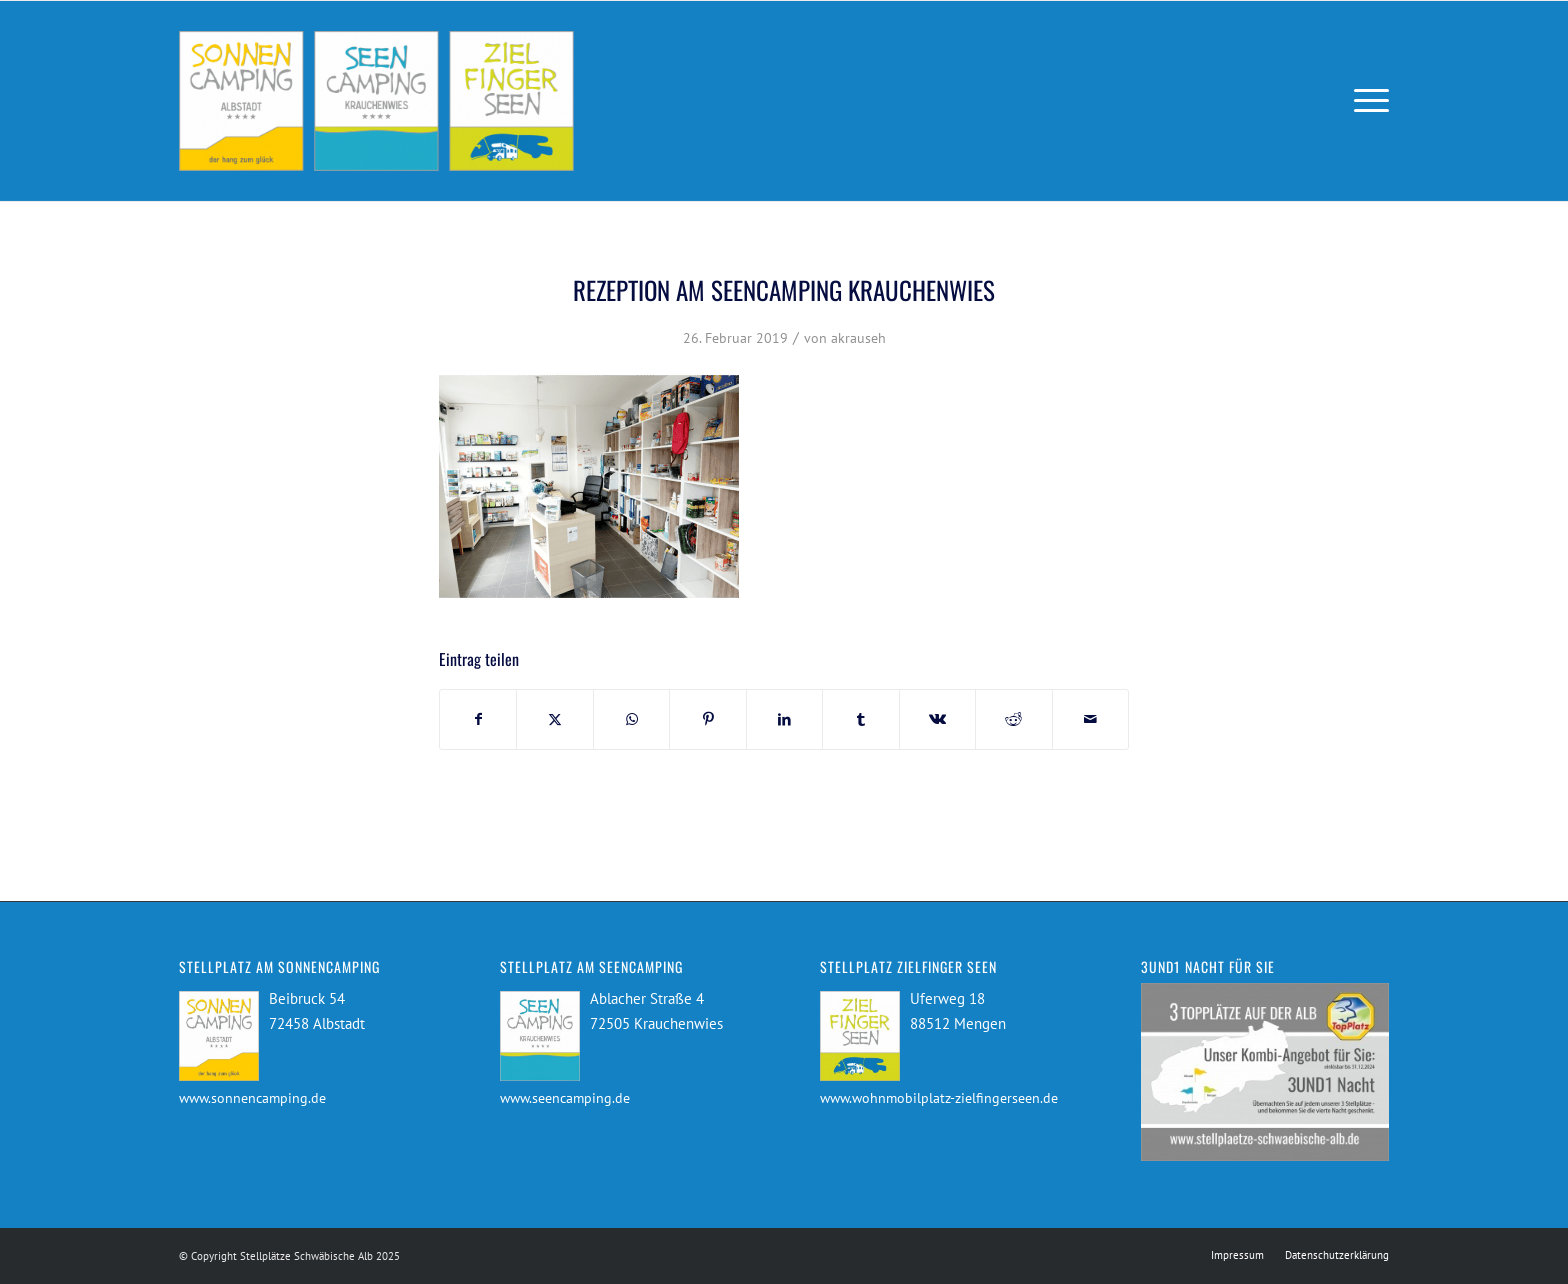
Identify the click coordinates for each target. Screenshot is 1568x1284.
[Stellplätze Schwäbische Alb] (376, 101)
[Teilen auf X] (554, 719)
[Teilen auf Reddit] (1013, 719)
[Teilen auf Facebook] (478, 719)
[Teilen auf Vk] (937, 719)
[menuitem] (1365, 101)
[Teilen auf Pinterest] (707, 719)
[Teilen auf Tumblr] (860, 719)
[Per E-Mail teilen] (1091, 719)
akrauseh (858, 338)
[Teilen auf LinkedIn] (784, 719)
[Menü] (1365, 101)
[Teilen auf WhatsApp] (631, 719)
